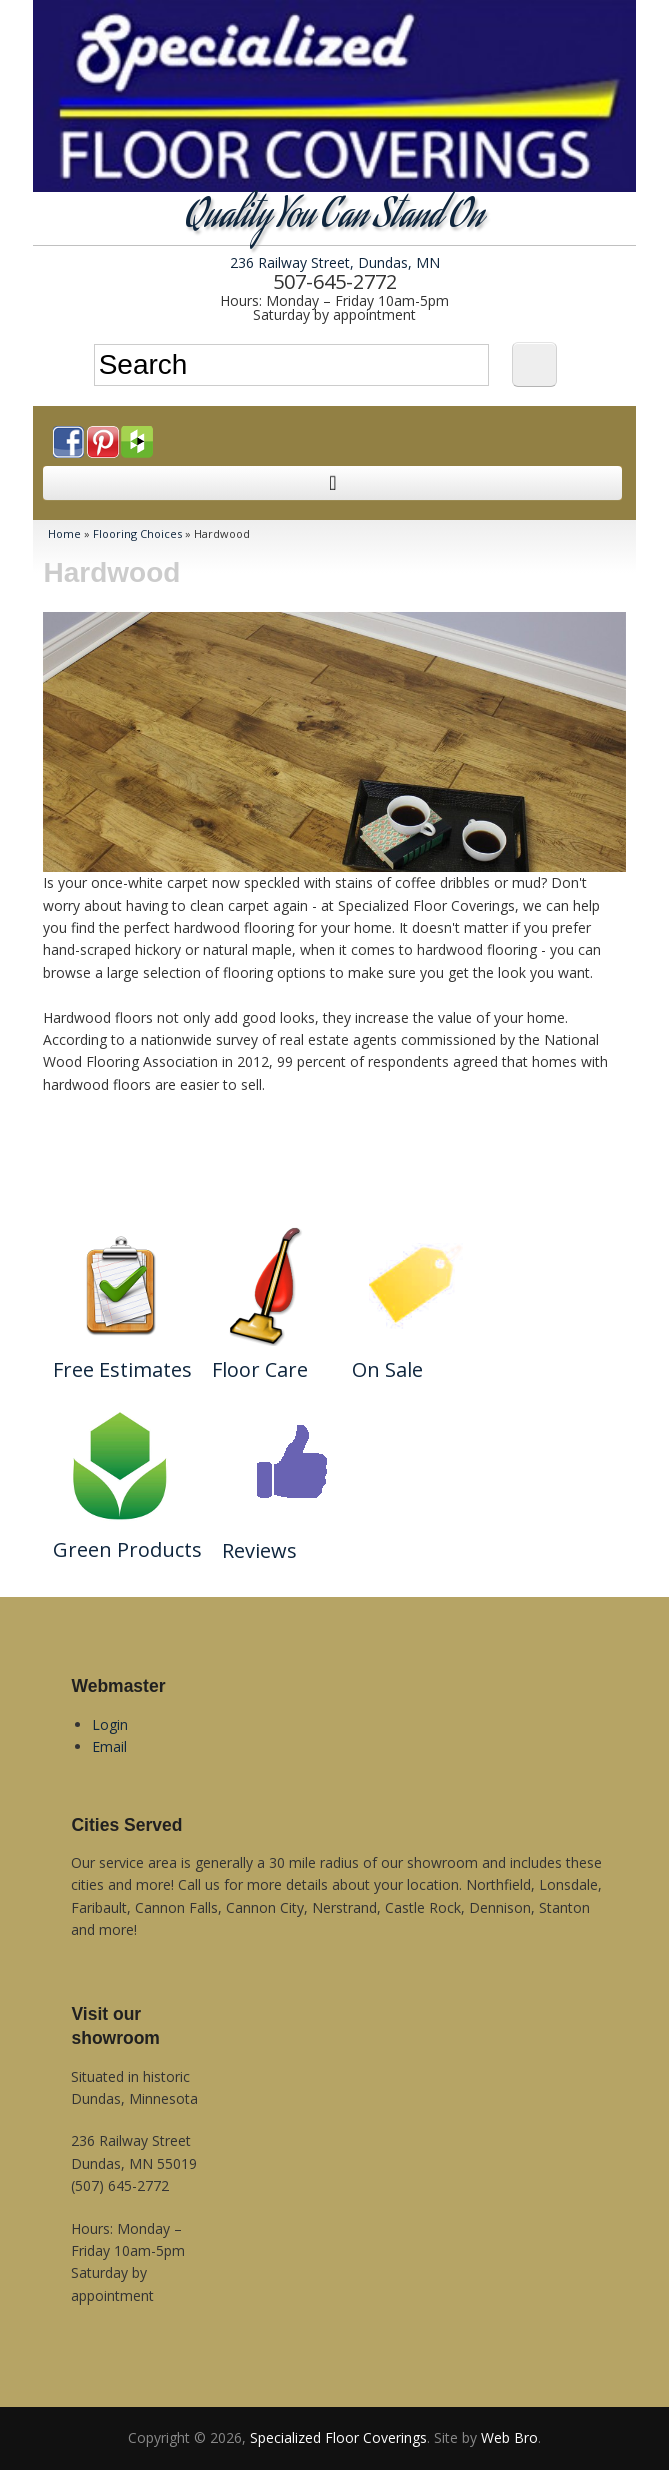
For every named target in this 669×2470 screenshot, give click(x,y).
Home (64, 533)
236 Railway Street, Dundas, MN (335, 262)
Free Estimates (122, 1369)
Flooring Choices (137, 533)
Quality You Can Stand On (334, 218)
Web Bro (509, 2437)
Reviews (259, 1550)
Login (110, 1724)
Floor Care (260, 1369)
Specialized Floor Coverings (338, 2437)
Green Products (127, 1549)
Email (109, 1746)
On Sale (387, 1369)
